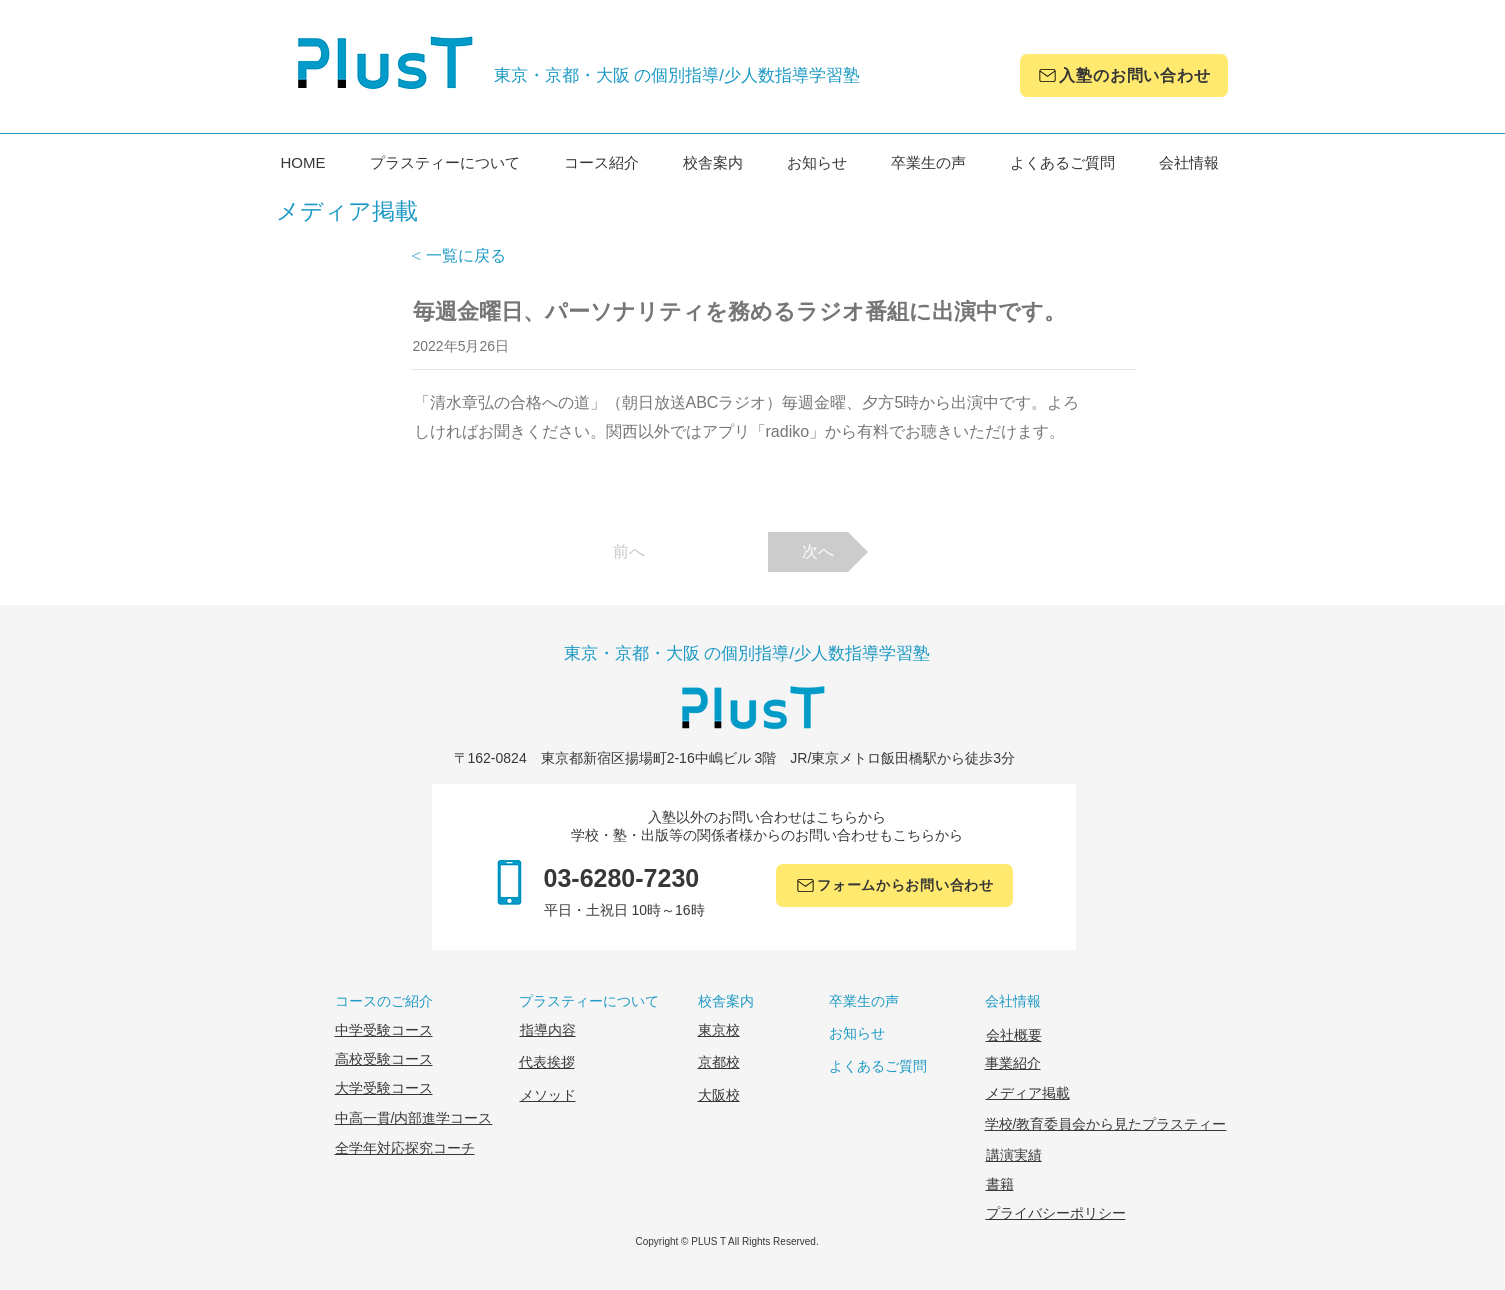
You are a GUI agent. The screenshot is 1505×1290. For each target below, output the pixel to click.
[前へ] (629, 552)
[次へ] (818, 552)
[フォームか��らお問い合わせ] (894, 885)
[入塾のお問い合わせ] (1124, 75)
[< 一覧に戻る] (477, 256)
